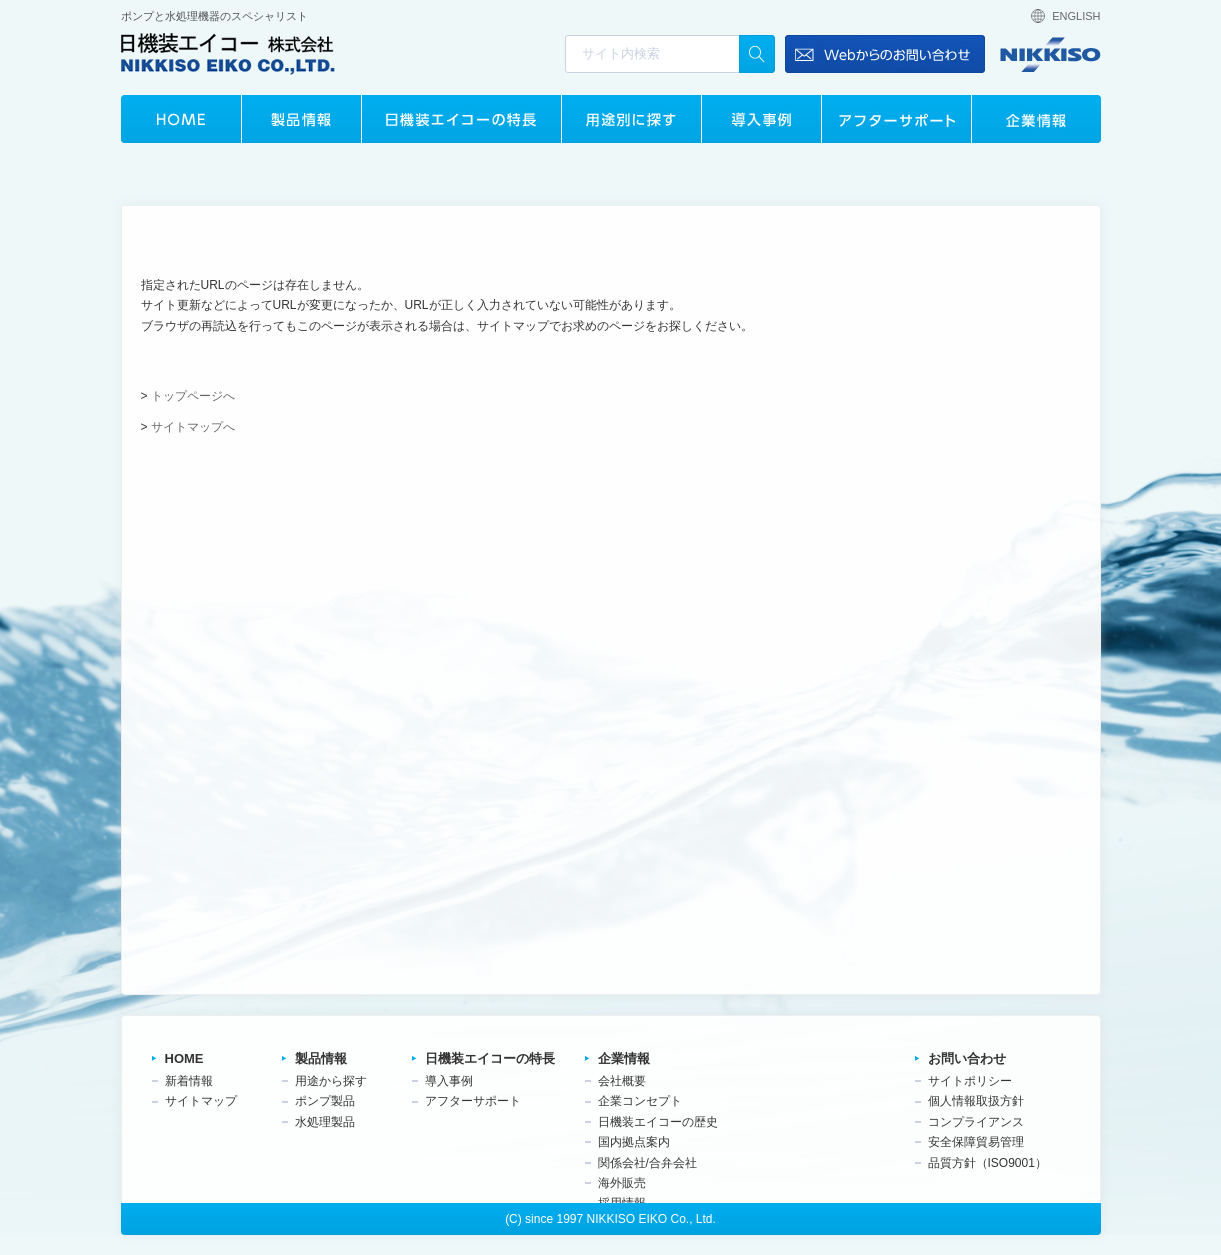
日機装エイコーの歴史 (658, 1122)
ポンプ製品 (325, 1101)
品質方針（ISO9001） (987, 1163)
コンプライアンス (976, 1122)
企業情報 (1036, 119)
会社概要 (622, 1081)
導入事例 (761, 119)
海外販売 (622, 1183)
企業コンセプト (640, 1101)
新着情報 (189, 1081)
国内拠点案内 (634, 1142)
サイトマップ (201, 1101)
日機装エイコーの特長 (461, 119)
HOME (181, 119)
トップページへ (193, 396)
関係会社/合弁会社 (647, 1163)
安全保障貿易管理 (976, 1142)
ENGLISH (1076, 16)
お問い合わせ (967, 1058)
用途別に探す (631, 119)
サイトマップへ (193, 427)
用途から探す (331, 1081)
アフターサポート (896, 119)
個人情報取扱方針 (976, 1101)
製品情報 (301, 119)
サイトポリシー (970, 1081)
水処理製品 (325, 1122)
